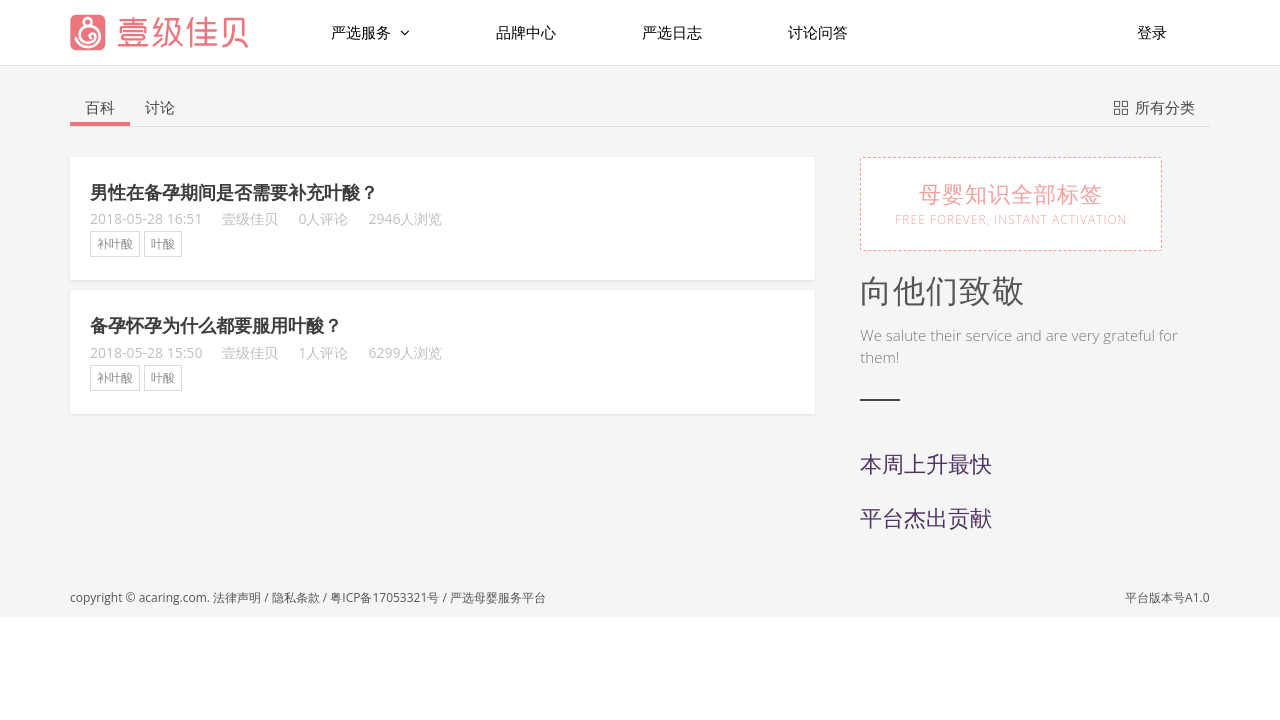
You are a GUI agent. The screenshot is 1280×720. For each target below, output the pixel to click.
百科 (100, 107)
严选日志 (672, 32)
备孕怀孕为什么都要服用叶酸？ (216, 325)
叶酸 (163, 243)
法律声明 (237, 597)
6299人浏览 (405, 352)
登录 (1152, 32)
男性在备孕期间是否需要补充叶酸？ (234, 192)
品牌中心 (526, 32)
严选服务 (370, 32)
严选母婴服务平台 (498, 597)
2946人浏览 (405, 218)
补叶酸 (115, 243)
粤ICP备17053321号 (384, 597)
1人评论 (323, 352)
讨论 (160, 107)
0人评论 (323, 218)
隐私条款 (296, 597)
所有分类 (1154, 106)
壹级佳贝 (250, 218)
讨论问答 (818, 32)
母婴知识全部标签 (1011, 203)
